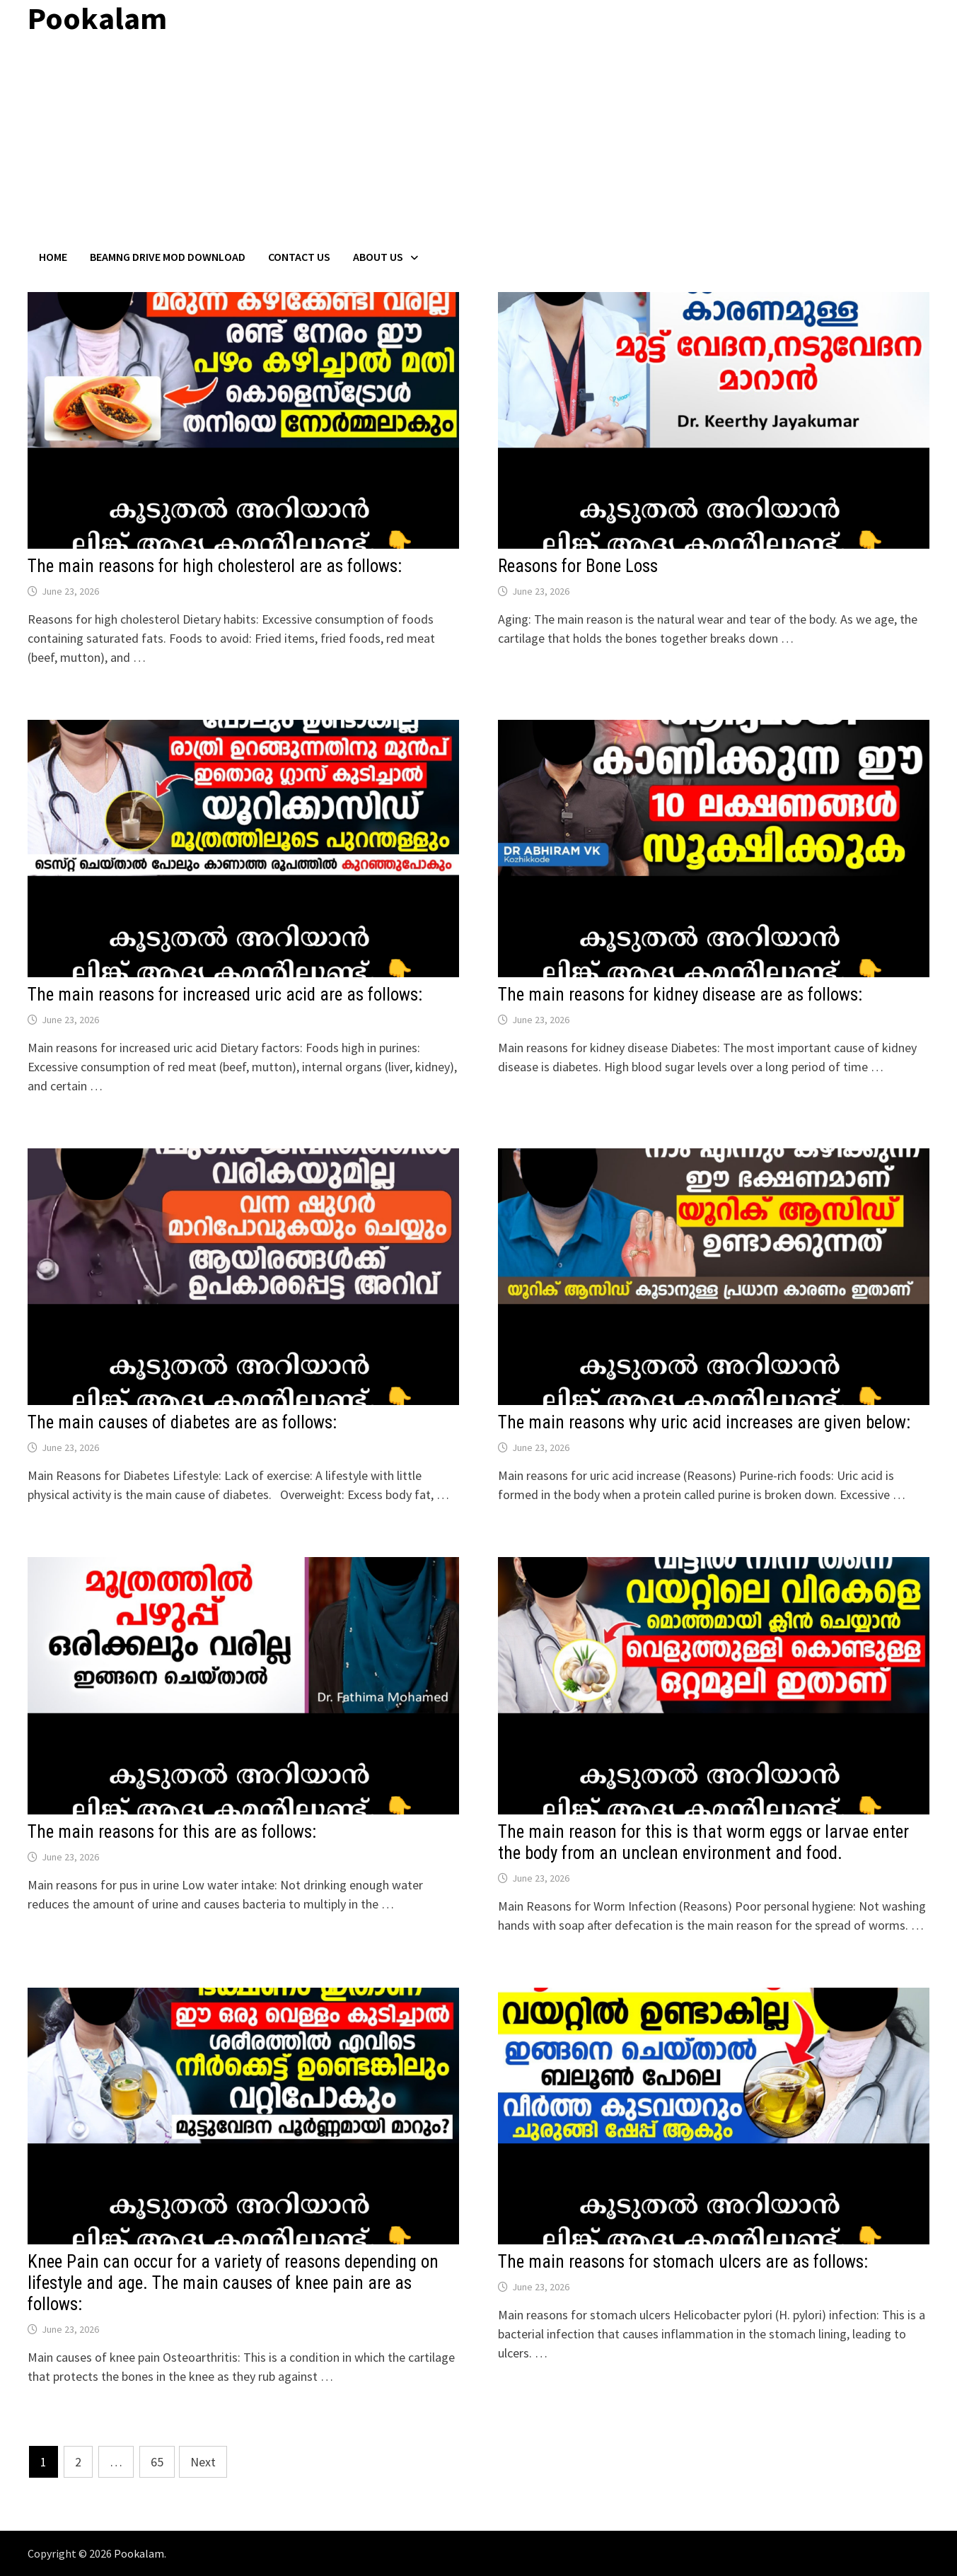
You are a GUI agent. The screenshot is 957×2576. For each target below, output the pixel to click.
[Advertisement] (478, 144)
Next (203, 2462)
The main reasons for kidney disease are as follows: (680, 994)
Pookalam (139, 2553)
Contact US (299, 257)
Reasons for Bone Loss (578, 566)
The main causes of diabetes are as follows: (182, 1422)
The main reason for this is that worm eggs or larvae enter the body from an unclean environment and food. (703, 1842)
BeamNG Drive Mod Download (167, 257)
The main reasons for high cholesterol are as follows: (215, 566)
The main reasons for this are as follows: (172, 1832)
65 (157, 2462)
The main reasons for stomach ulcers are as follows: (683, 2261)
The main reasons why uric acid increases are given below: (704, 1422)
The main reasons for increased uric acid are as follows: (225, 994)
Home (53, 257)
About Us (378, 257)
